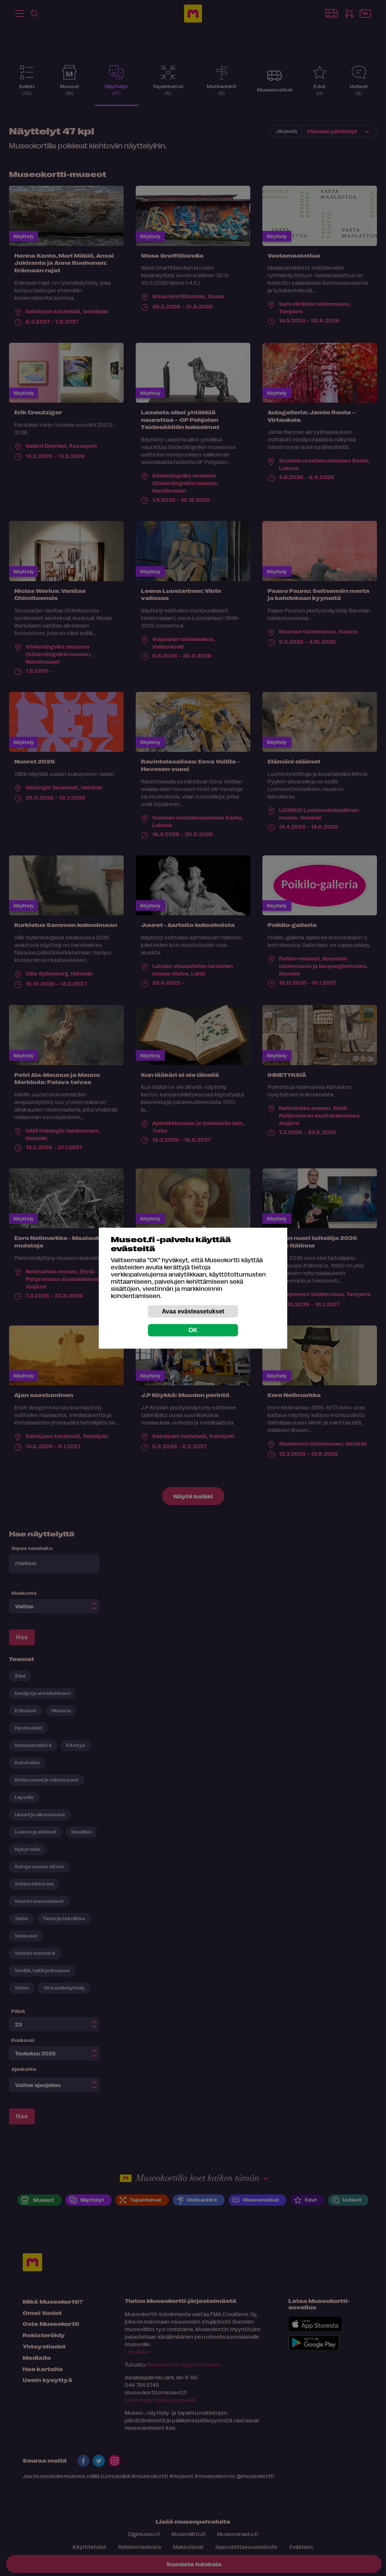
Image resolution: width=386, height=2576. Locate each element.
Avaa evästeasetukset (193, 1311)
